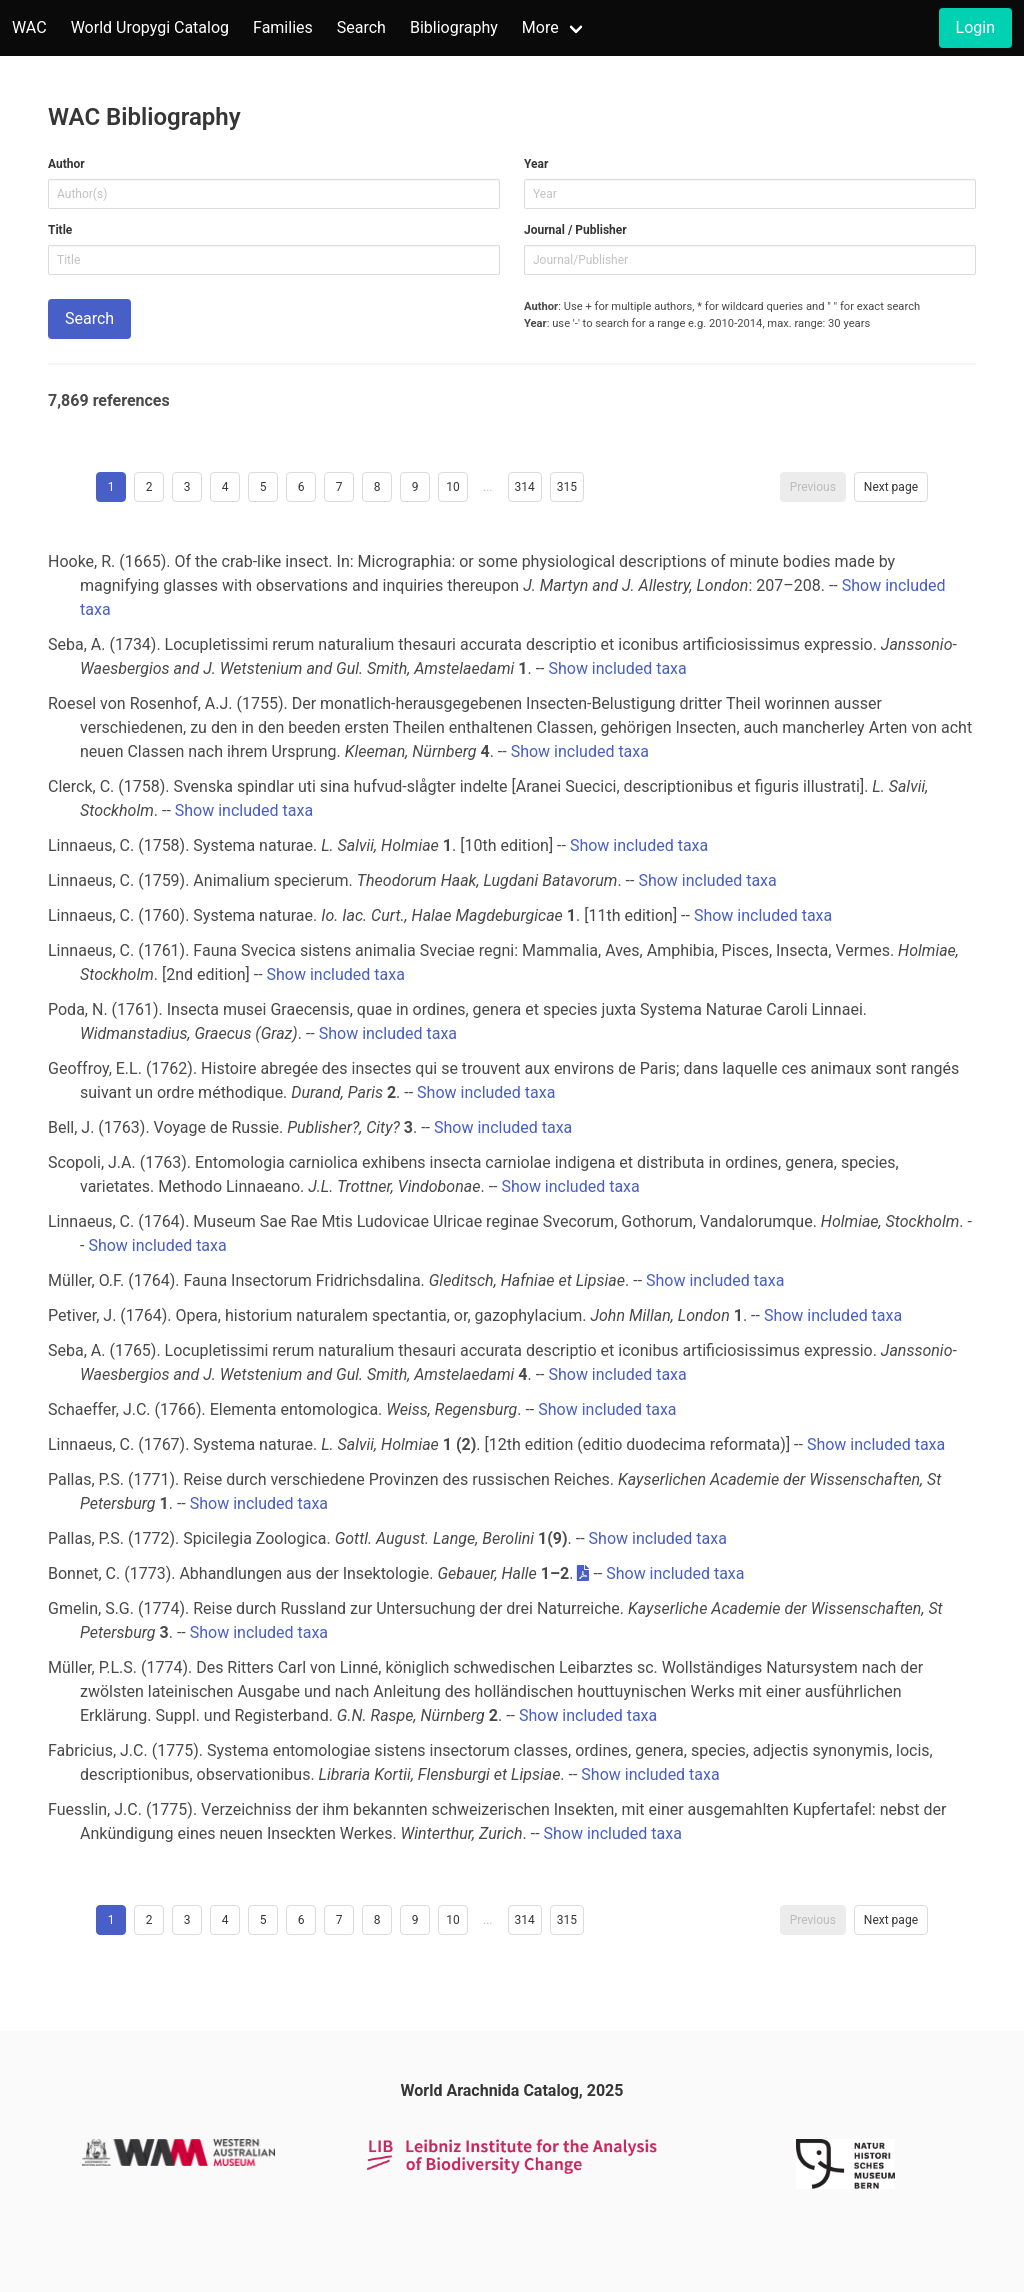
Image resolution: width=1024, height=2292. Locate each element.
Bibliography (454, 27)
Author (66, 164)
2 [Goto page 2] (149, 487)
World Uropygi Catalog (150, 27)
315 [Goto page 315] (567, 487)
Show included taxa (617, 668)
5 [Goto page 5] (263, 487)
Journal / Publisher (575, 230)
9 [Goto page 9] (415, 487)
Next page (891, 487)
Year (536, 164)
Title (60, 230)
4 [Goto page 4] (225, 487)
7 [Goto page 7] (339, 487)
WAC (29, 27)
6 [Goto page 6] (301, 487)
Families (283, 27)
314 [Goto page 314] (525, 487)
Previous (813, 487)
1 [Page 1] (111, 487)
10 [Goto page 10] (453, 487)
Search (361, 27)
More (540, 27)
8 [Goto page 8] (377, 487)
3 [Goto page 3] (187, 487)
